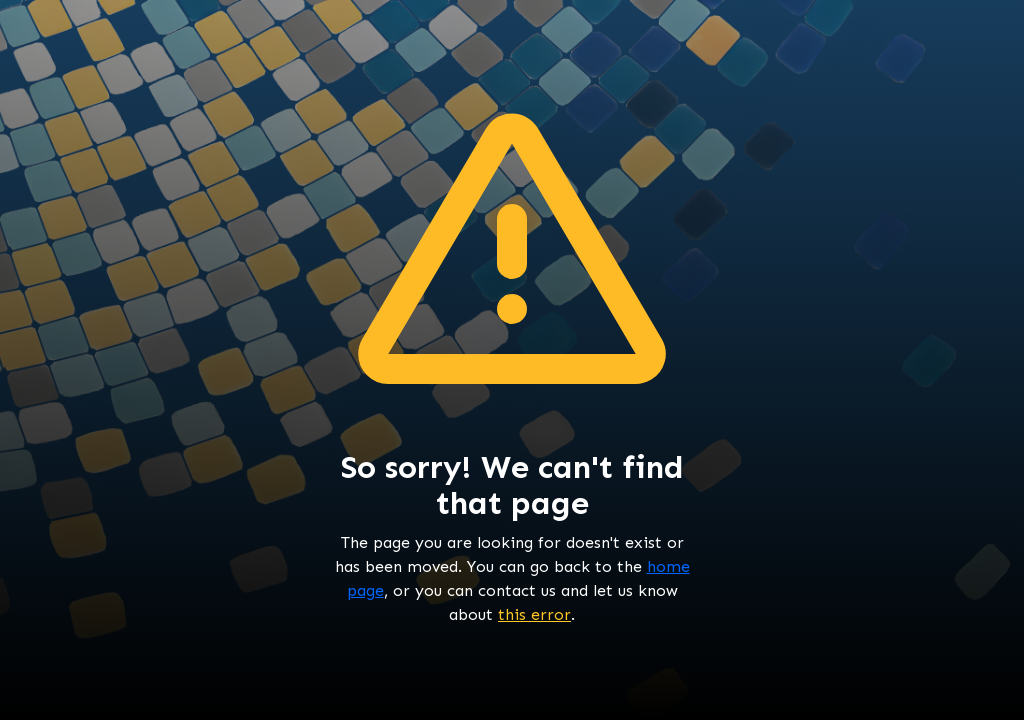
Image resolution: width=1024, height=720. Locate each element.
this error (534, 614)
